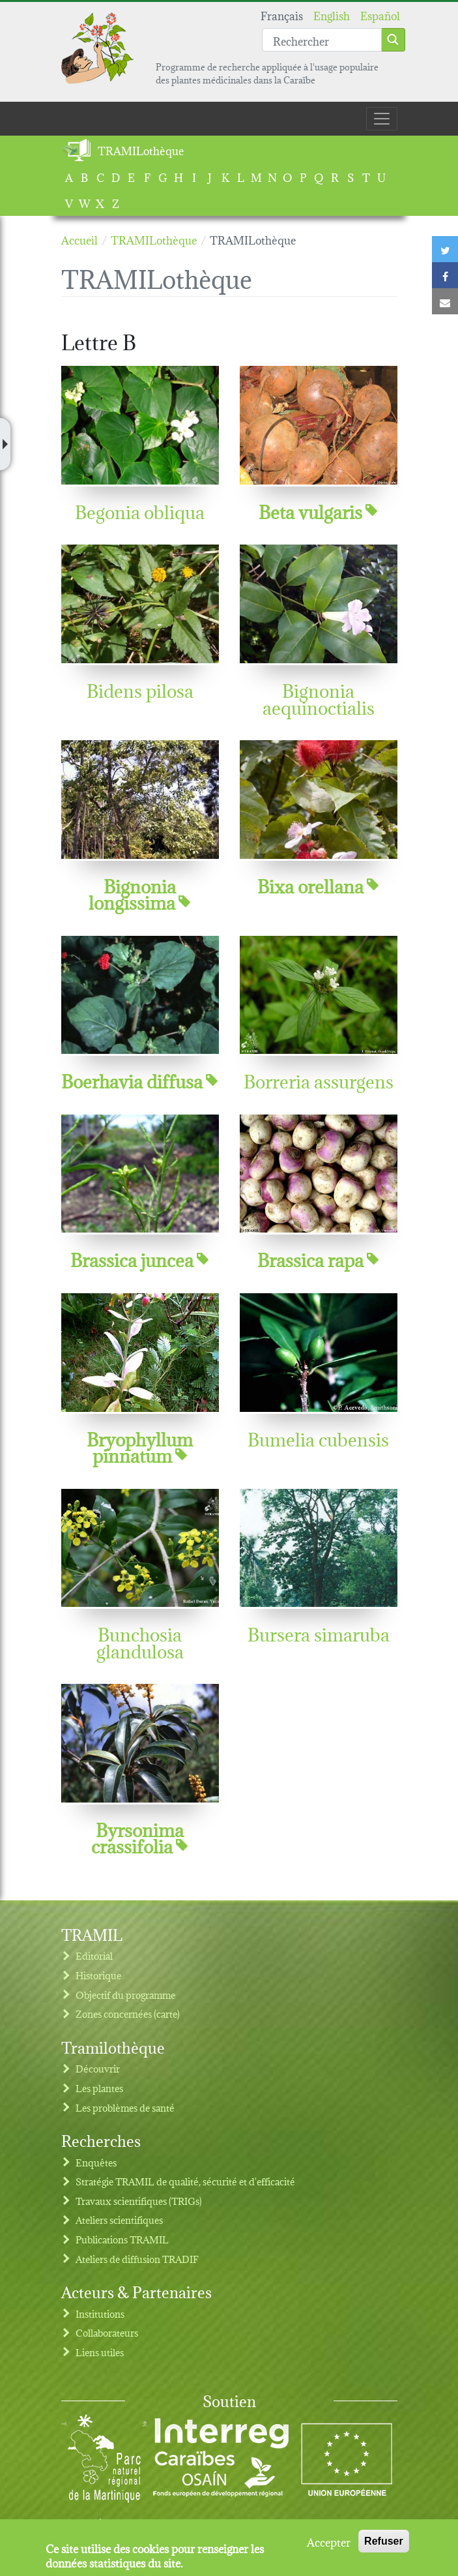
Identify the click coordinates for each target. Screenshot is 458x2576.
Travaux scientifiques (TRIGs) (139, 2200)
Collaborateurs (107, 2332)
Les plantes (99, 2087)
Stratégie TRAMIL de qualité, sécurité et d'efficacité (185, 2181)
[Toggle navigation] (381, 118)
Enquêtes (96, 2162)
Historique (98, 1975)
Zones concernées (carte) (128, 2013)
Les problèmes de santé (125, 2107)
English (331, 14)
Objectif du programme (125, 1994)
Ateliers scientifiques (119, 2219)
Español (380, 14)
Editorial (94, 1955)
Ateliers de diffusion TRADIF (137, 2258)
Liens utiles (100, 2351)
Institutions (100, 2313)
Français (282, 14)
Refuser (383, 2547)
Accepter (329, 2547)
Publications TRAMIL (122, 2239)
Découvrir (98, 2068)
